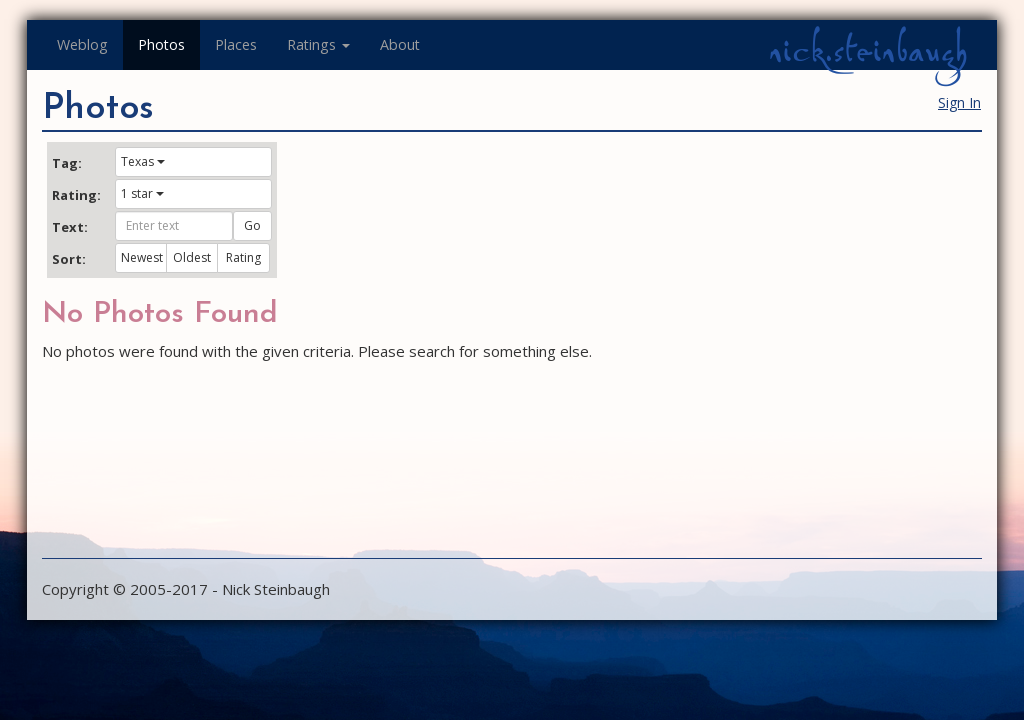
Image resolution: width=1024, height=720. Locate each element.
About (400, 44)
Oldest (192, 257)
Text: (70, 227)
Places (236, 44)
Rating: (76, 195)
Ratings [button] (318, 44)
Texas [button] (143, 161)
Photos (161, 44)
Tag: (67, 163)
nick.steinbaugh (868, 51)
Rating (243, 257)
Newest (142, 257)
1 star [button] (142, 193)
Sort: (69, 259)
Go (252, 225)
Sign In (959, 102)
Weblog (82, 44)
